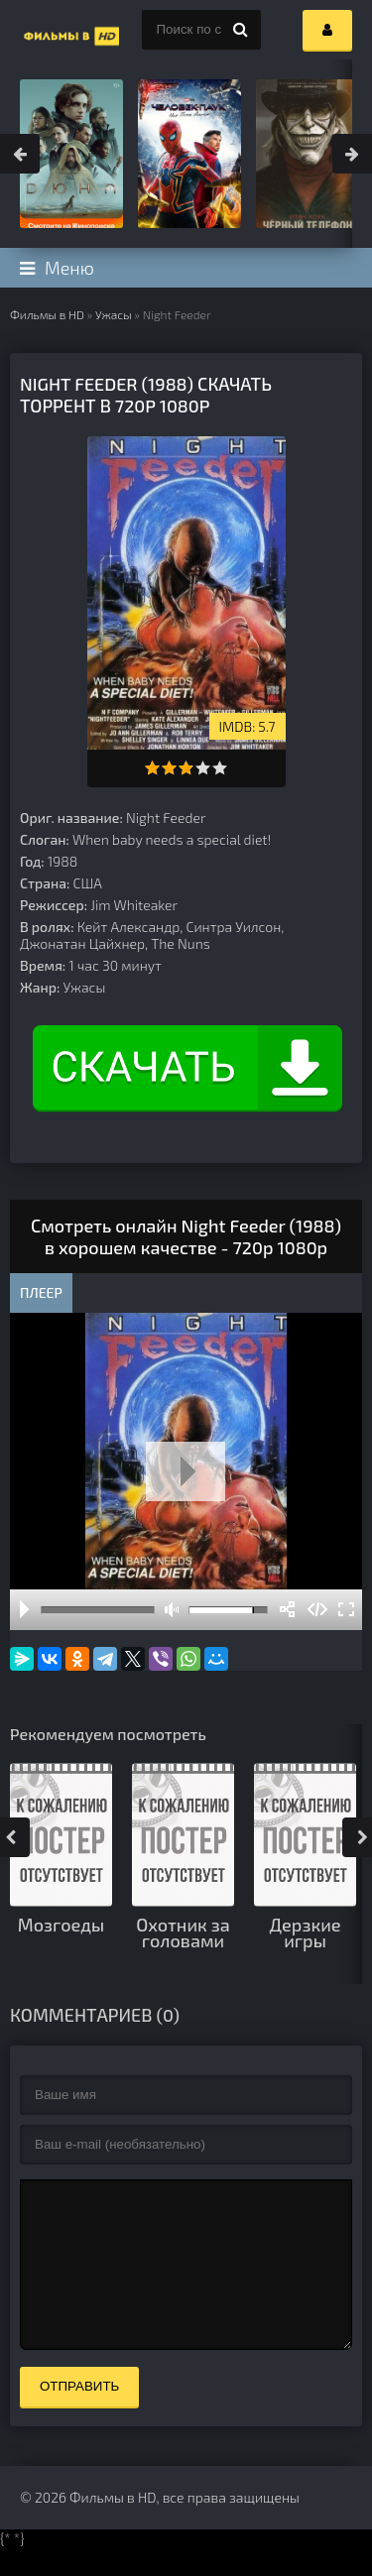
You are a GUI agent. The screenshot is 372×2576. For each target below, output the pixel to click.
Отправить (79, 2415)
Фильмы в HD (47, 314)
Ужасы (113, 314)
